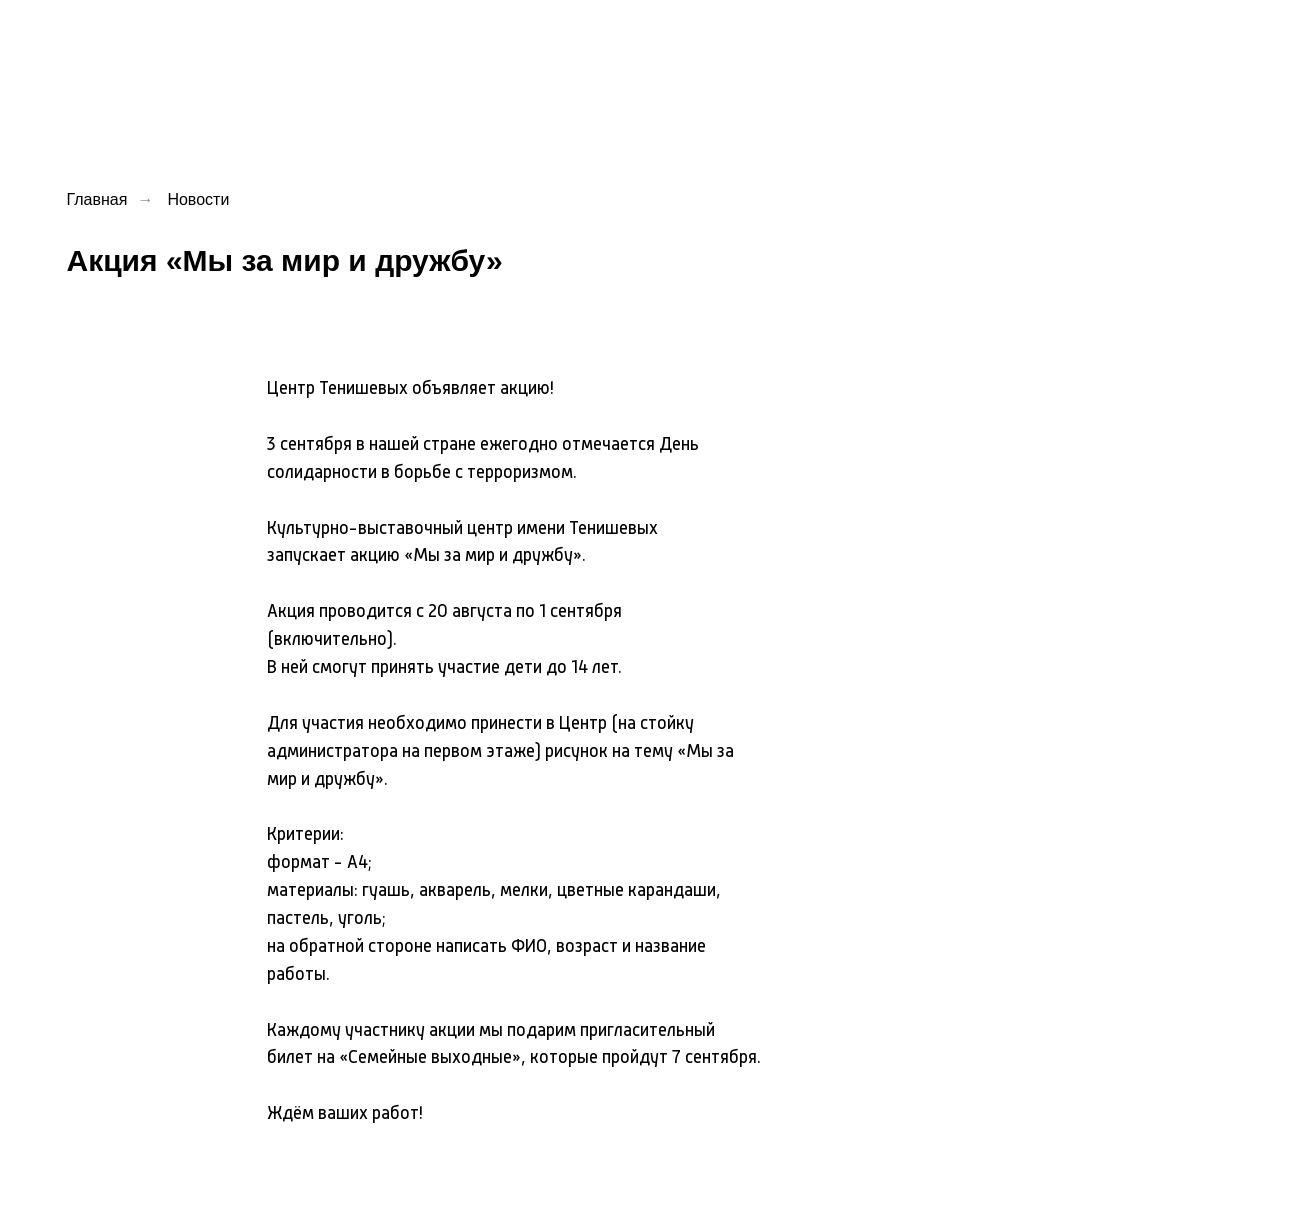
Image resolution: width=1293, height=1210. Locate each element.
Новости (198, 199)
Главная (97, 199)
